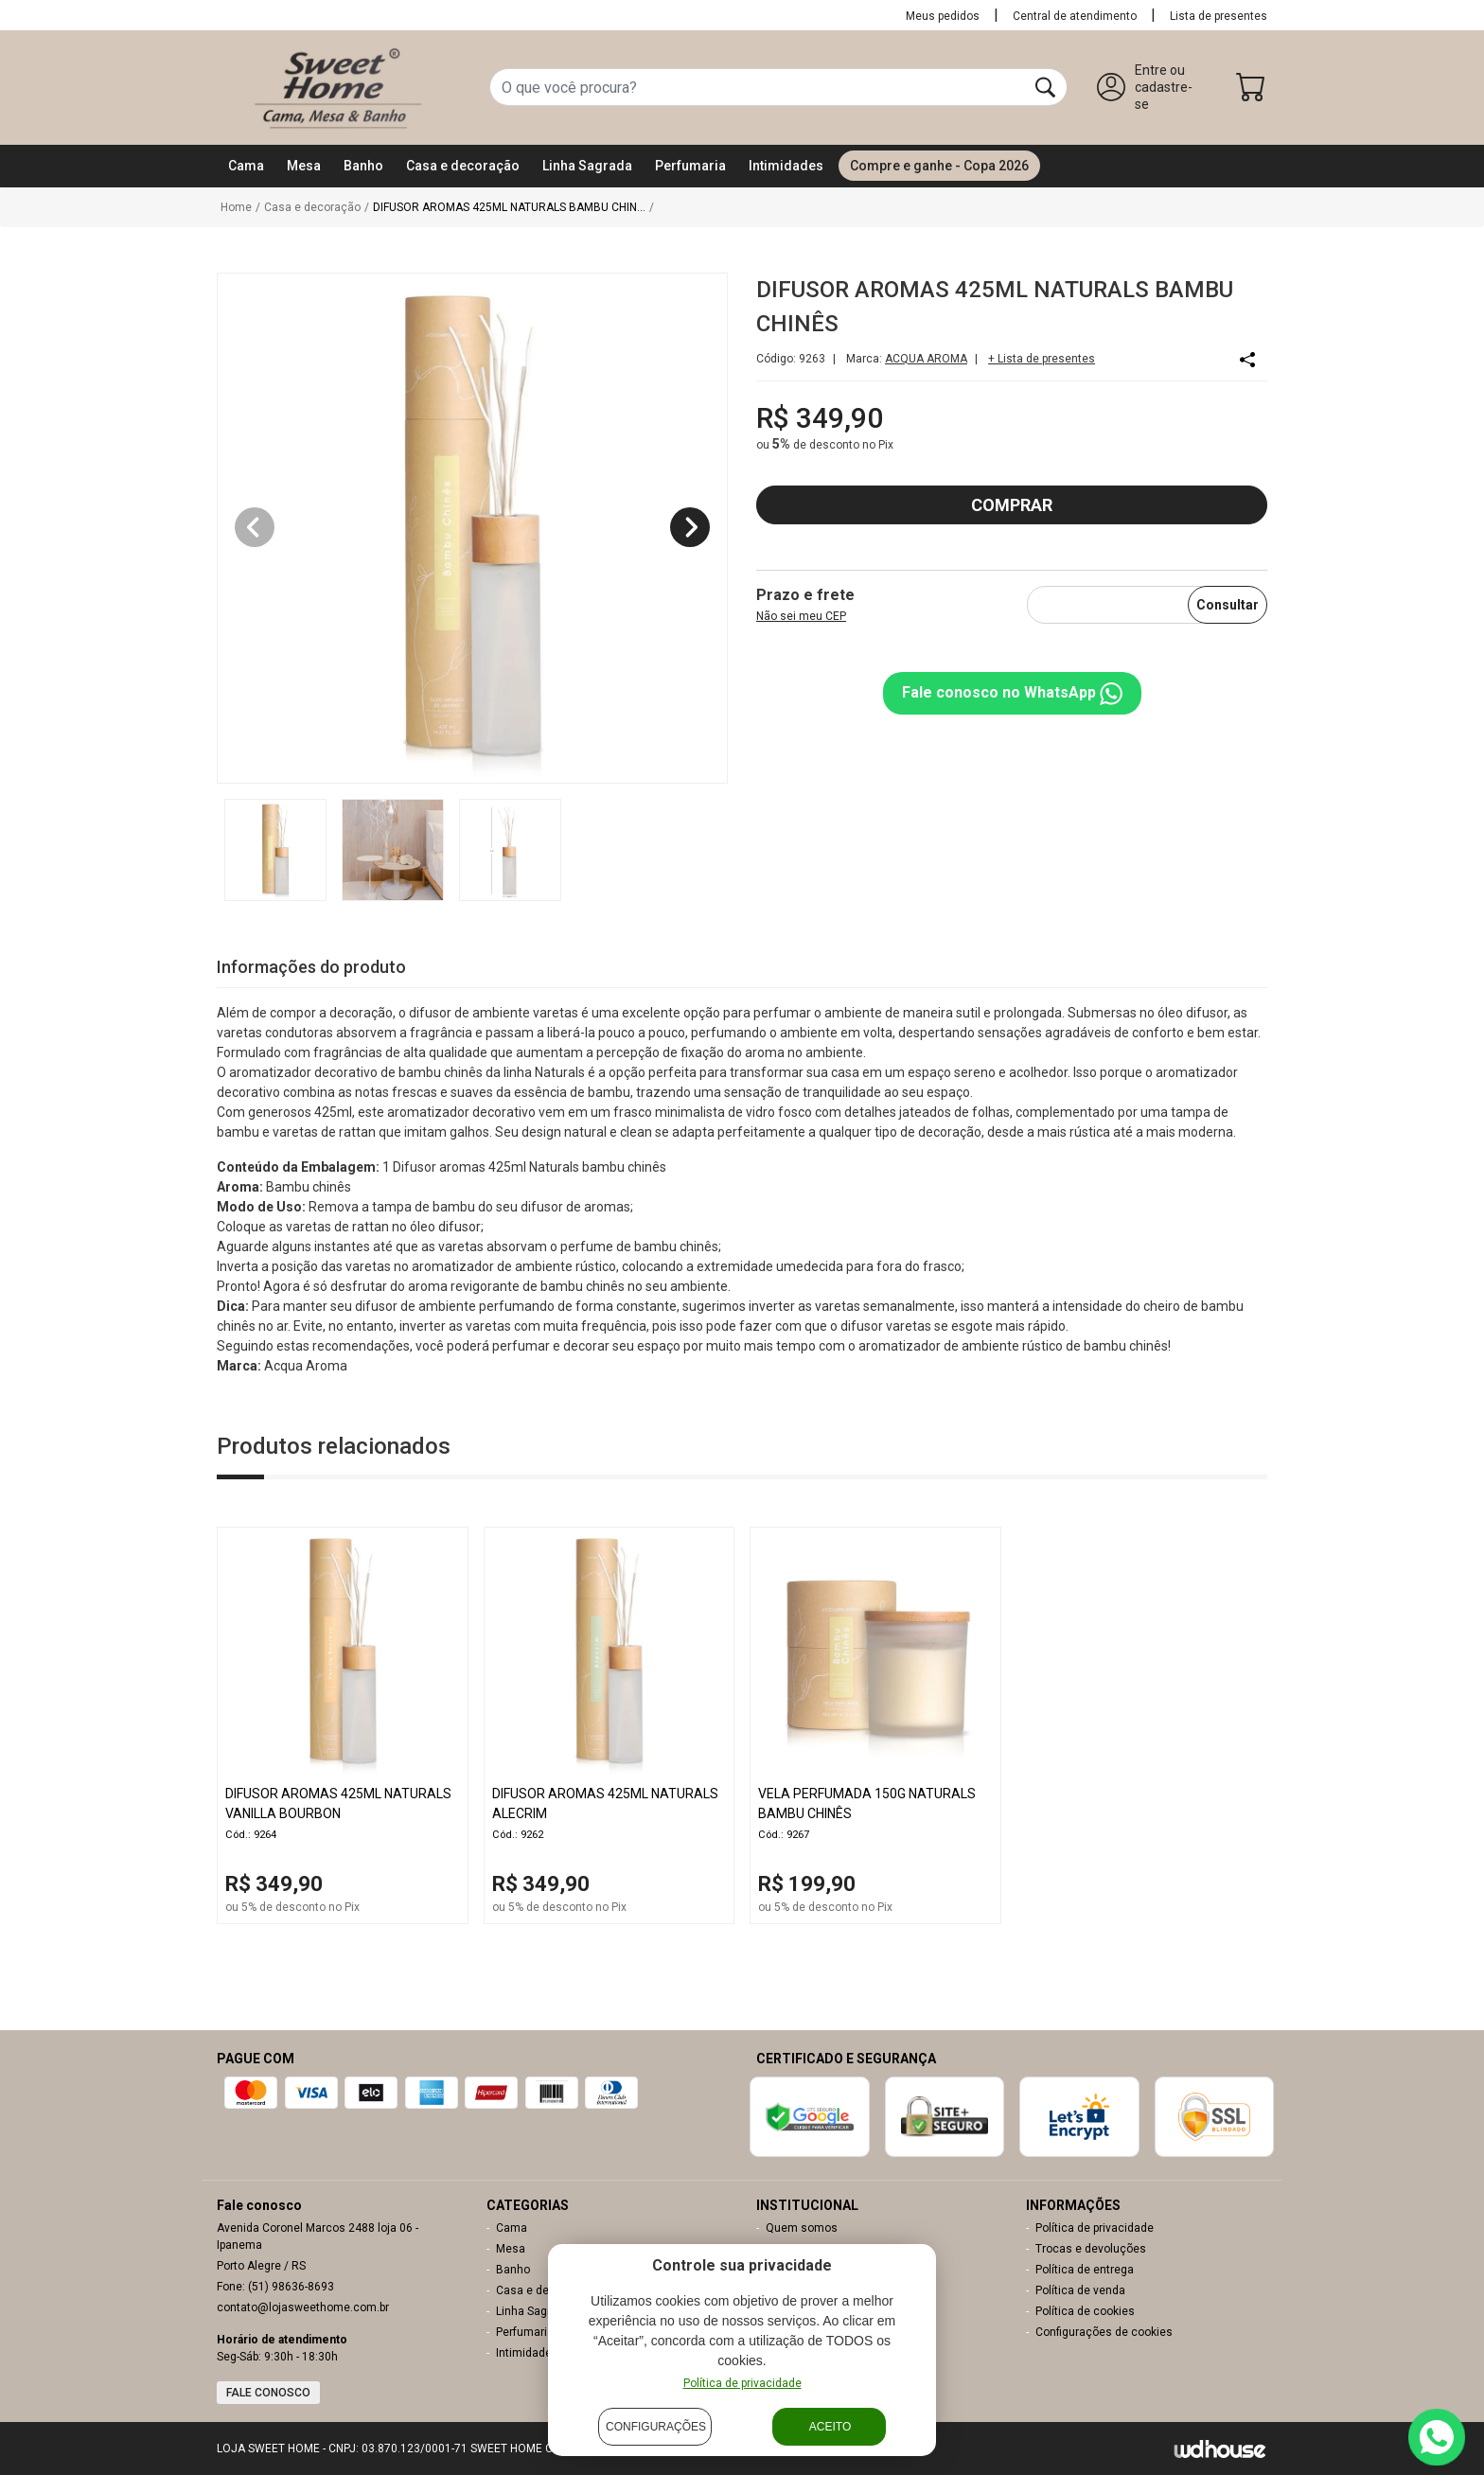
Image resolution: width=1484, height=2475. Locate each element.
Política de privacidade (1094, 2228)
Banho (513, 2269)
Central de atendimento (1075, 16)
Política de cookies (1085, 2311)
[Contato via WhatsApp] (1436, 2437)
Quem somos (802, 2228)
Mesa (510, 2248)
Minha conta (798, 2269)
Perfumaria (525, 2332)
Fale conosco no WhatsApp (1012, 693)
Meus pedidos (943, 16)
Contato (786, 2248)
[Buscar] (1045, 87)
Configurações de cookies (1104, 2332)
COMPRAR (1011, 505)
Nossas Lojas (802, 2311)
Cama (511, 2228)
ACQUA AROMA (926, 358)
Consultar (1227, 604)
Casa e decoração (544, 2290)
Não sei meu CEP (801, 616)
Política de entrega (1084, 2269)
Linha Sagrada (533, 2311)
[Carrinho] (1251, 91)
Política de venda (1080, 2290)
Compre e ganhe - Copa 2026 (939, 165)
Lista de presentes (1218, 16)
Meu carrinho (800, 2290)
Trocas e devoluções (1090, 2248)
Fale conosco (268, 2392)
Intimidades (527, 2353)
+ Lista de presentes (1041, 358)
